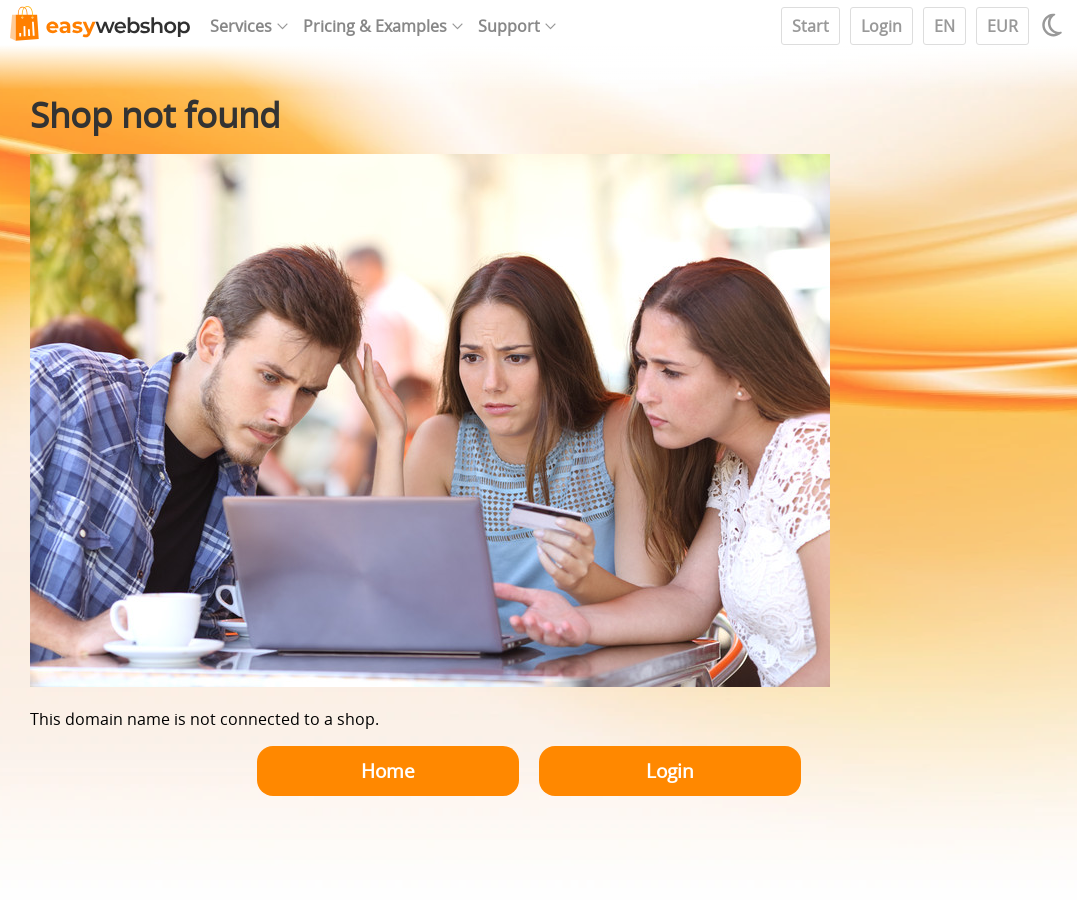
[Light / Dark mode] (1055, 25)
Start (810, 26)
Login (881, 26)
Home (388, 770)
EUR (1002, 26)
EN (944, 26)
